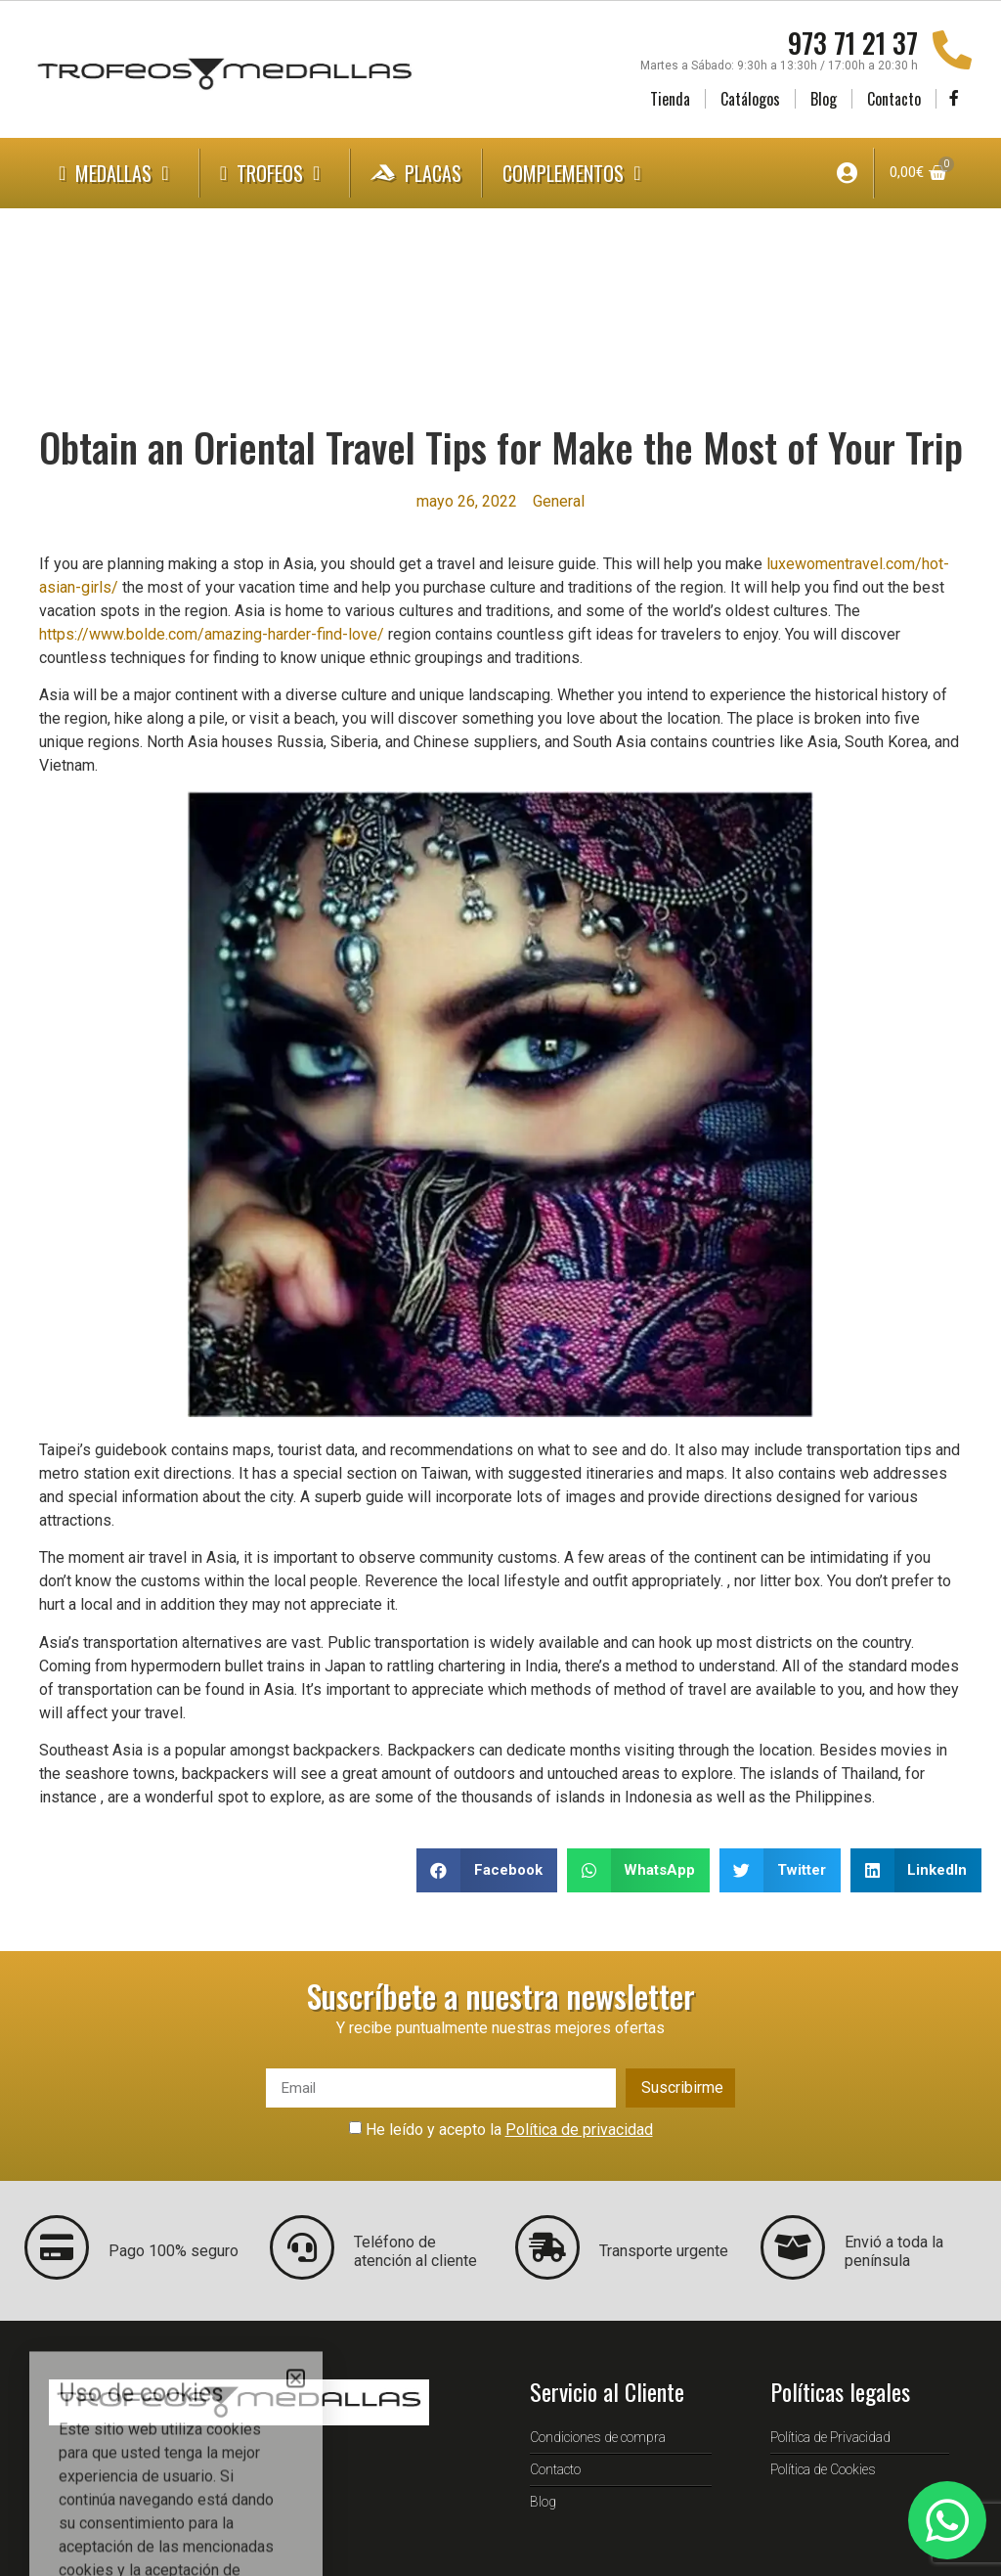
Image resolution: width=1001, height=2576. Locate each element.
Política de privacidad (579, 2129)
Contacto (894, 99)
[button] (486, 1870)
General (559, 501)
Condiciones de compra (598, 2437)
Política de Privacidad (830, 2437)
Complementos (576, 173)
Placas (415, 173)
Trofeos (275, 173)
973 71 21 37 (853, 42)
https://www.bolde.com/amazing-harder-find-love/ (211, 634)
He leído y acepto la (509, 2129)
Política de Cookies (823, 2469)
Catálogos (750, 99)
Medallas (119, 173)
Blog (823, 99)
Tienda (670, 99)
